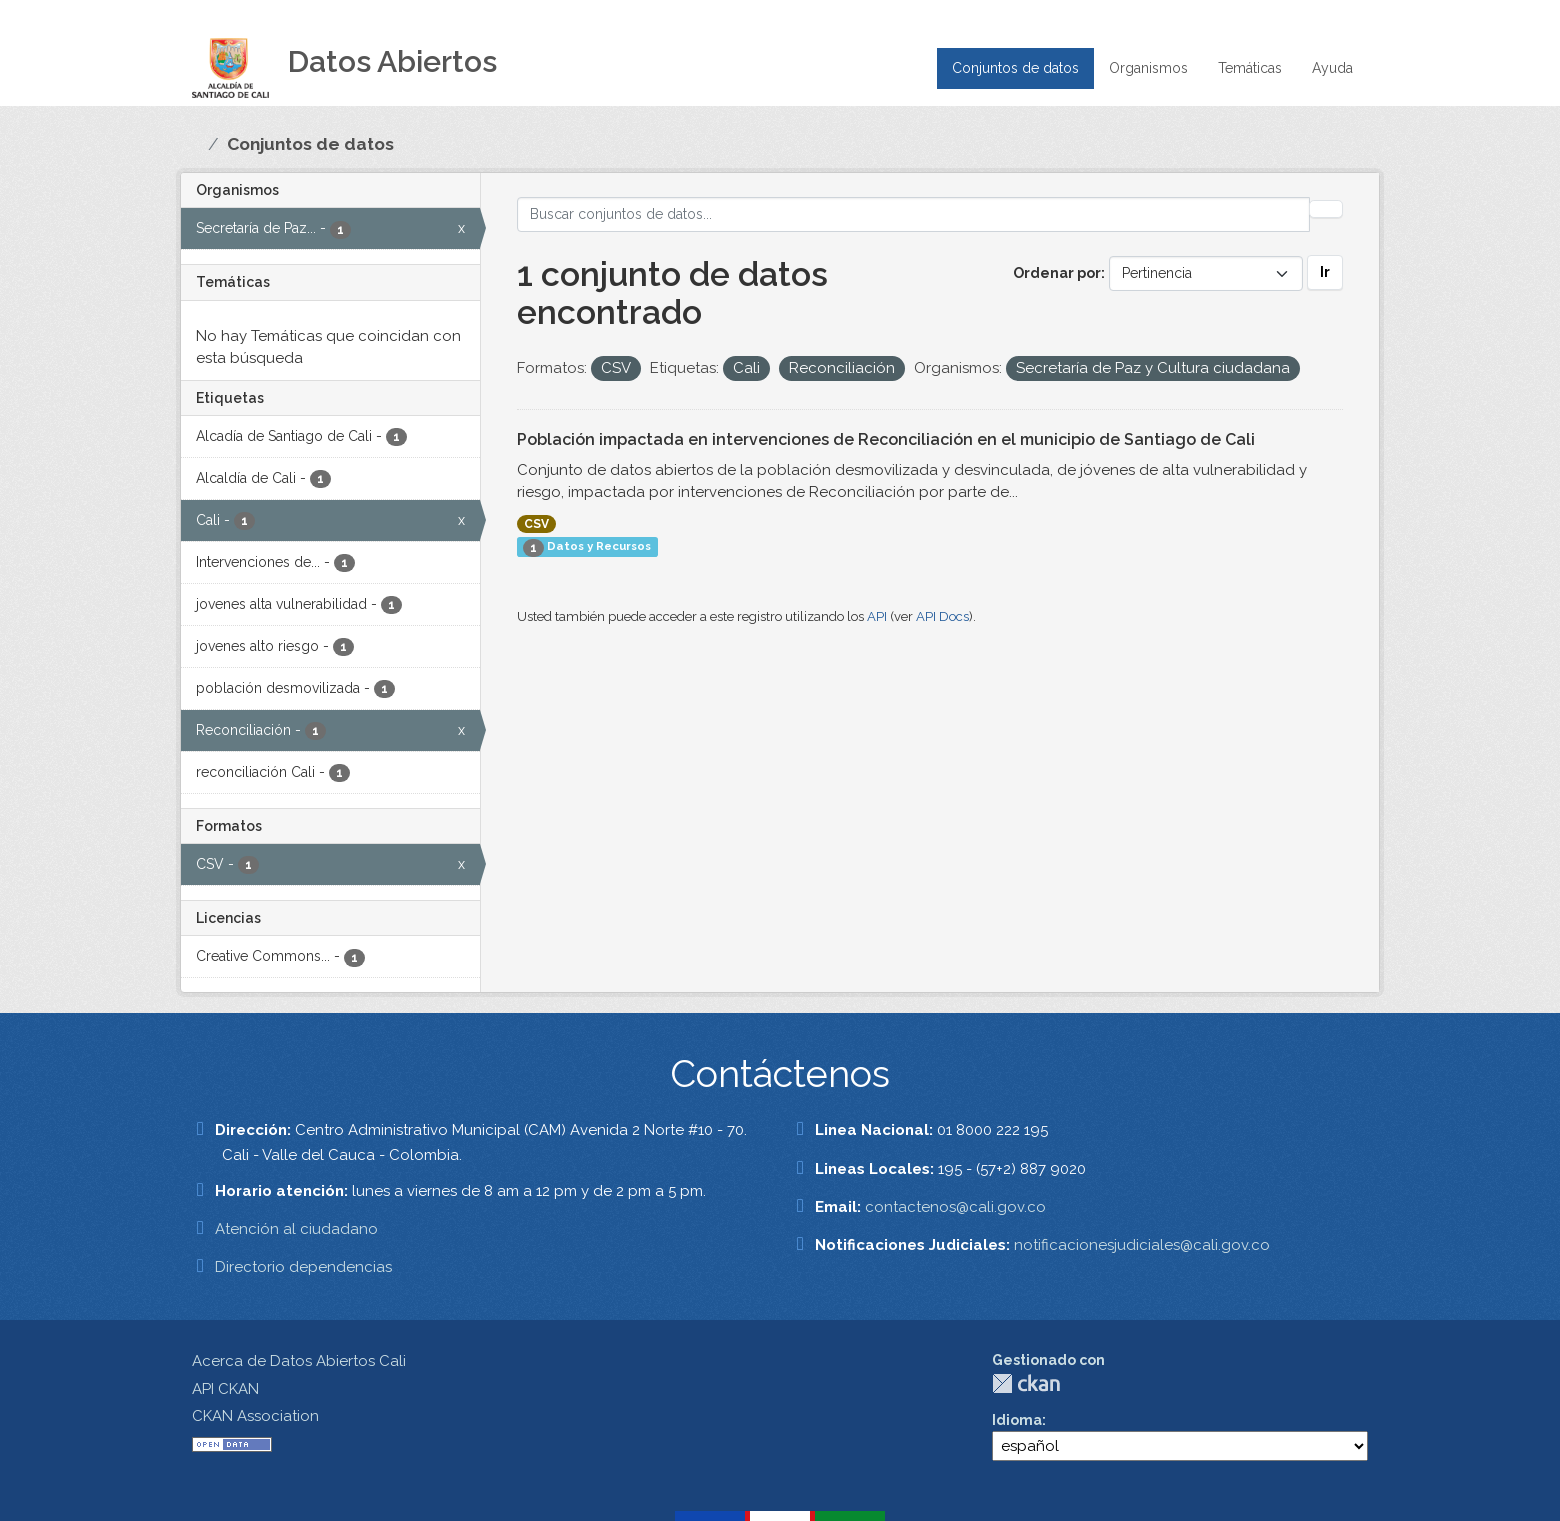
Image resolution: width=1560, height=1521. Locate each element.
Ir (1325, 272)
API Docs (942, 616)
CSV (536, 524)
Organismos (1148, 68)
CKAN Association (255, 1416)
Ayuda (1332, 68)
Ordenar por (1057, 273)
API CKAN (225, 1389)
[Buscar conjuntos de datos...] (914, 214)
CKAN (1026, 1383)
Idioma (1017, 1420)
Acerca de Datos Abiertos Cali (299, 1361)
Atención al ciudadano (296, 1229)
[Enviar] (1326, 209)
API (877, 616)
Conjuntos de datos (1015, 68)
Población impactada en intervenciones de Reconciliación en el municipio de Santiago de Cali (886, 439)
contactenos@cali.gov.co (955, 1207)
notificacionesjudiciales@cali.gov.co (1142, 1245)
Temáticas (1250, 68)
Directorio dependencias (303, 1267)
